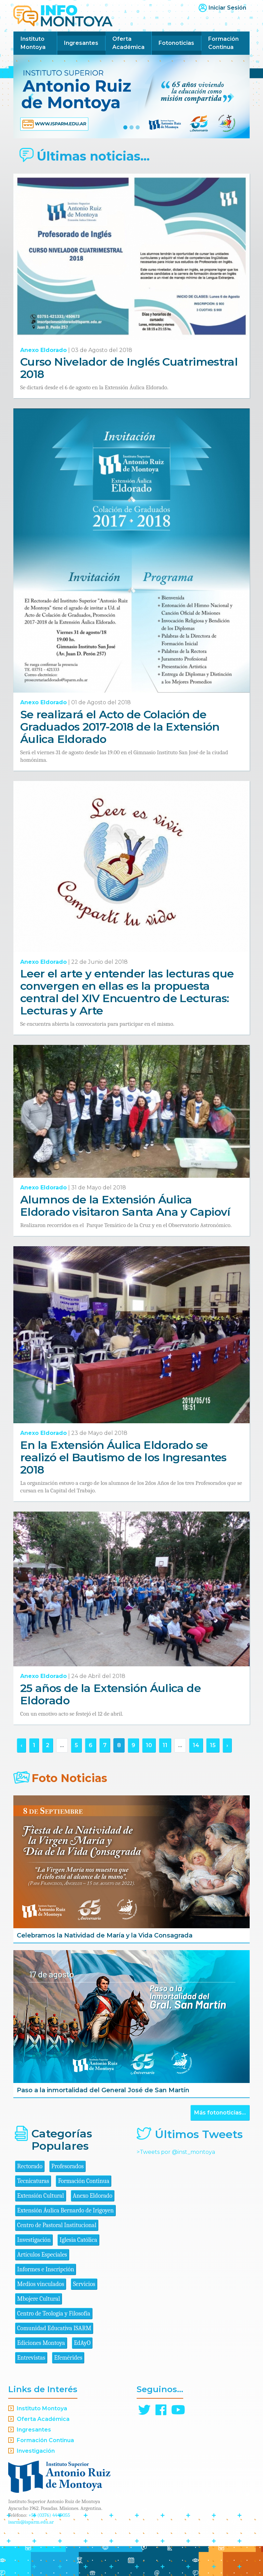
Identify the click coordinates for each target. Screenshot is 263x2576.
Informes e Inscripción (45, 2269)
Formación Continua (223, 43)
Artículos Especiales (42, 2254)
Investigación (34, 2240)
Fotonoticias (176, 43)
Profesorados (67, 2166)
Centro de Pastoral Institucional (56, 2225)
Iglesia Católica (78, 2240)
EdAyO (82, 2343)
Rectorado (29, 2166)
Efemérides (68, 2357)
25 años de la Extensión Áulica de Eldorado (110, 1694)
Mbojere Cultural (38, 2298)
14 (196, 1745)
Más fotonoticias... (220, 2112)
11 (165, 1745)
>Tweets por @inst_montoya (176, 2152)
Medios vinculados (40, 2284)
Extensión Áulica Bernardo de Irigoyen (65, 2210)
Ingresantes (81, 43)
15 (213, 1745)
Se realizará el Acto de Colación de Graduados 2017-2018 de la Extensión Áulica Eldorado (120, 727)
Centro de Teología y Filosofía (53, 2313)
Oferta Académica (128, 43)
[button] (31, 96)
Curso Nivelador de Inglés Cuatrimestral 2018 (129, 368)
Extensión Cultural (40, 2195)
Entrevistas (31, 2357)
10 (149, 1745)
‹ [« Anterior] (21, 1745)
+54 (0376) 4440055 (49, 2515)
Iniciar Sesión (227, 7)
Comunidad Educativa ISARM (54, 2328)
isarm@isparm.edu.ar (31, 2522)
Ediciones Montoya (41, 2343)
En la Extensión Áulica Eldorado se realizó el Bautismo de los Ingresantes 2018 (123, 1457)
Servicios (84, 2284)
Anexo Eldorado (43, 350)
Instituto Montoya (33, 43)
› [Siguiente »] (227, 1745)
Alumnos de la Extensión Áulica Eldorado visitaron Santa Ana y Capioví (125, 1205)
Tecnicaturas (33, 2181)
